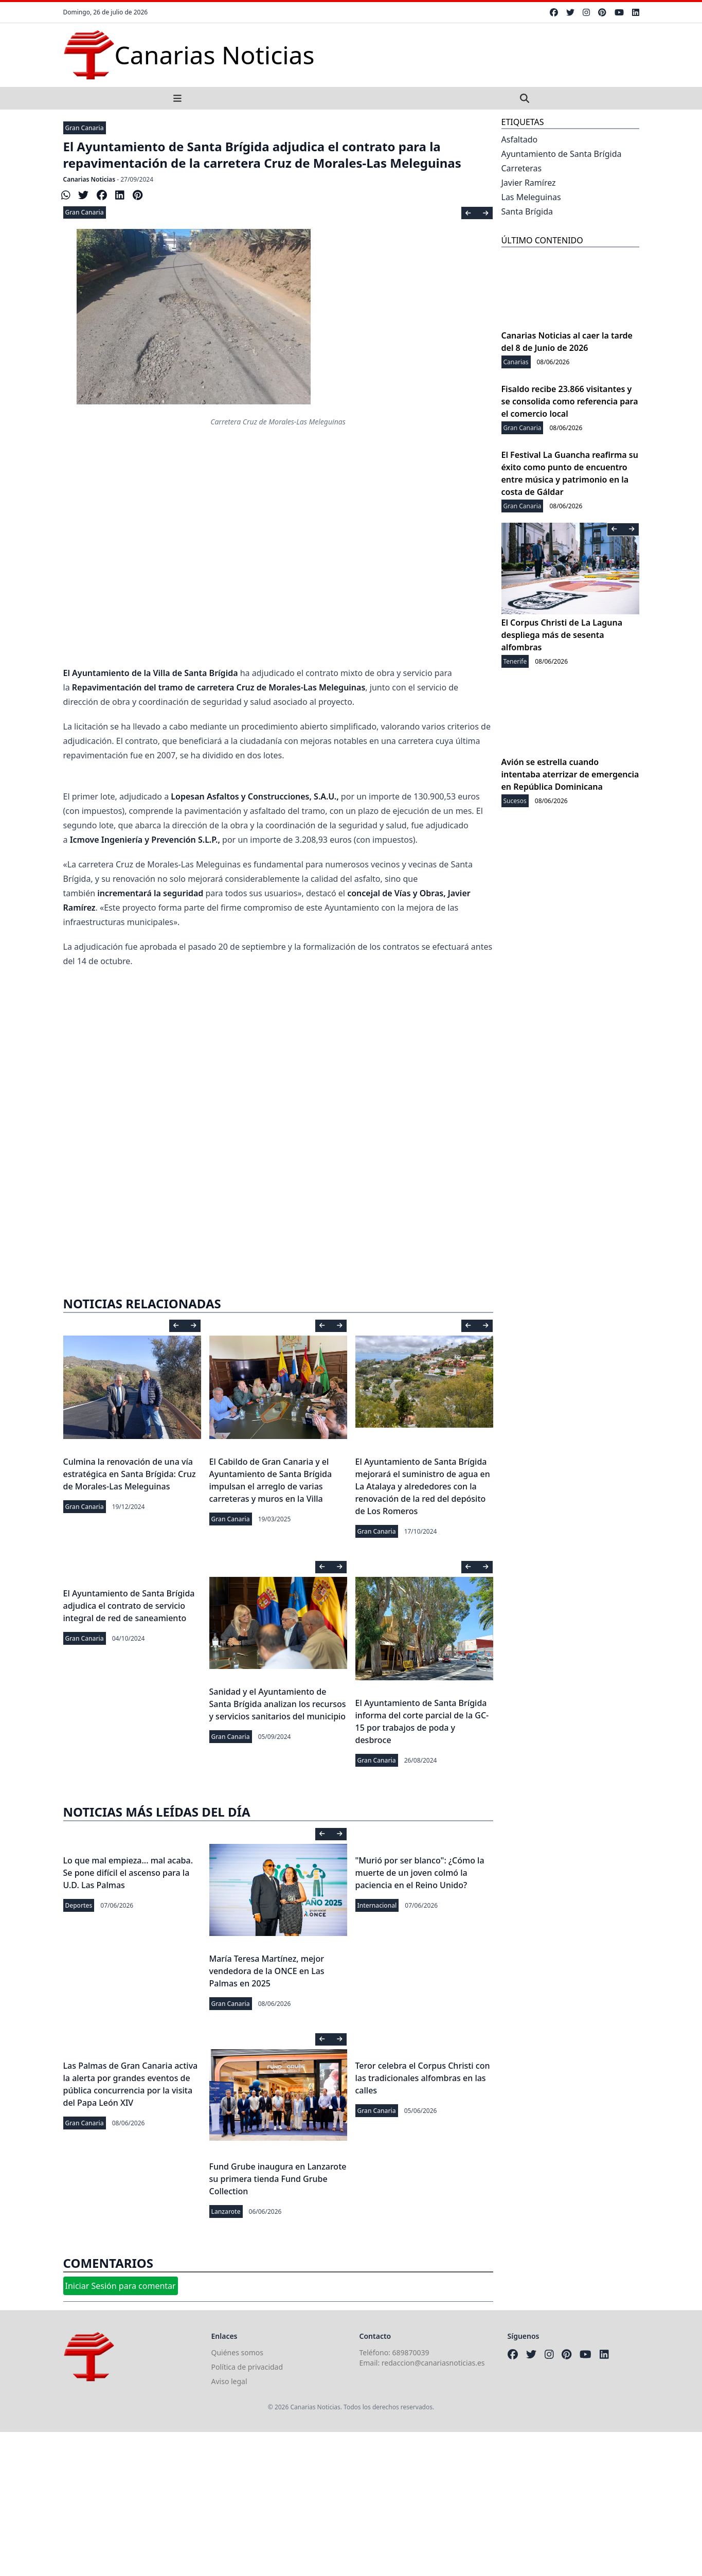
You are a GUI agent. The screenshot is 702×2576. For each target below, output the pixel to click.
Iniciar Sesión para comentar (120, 2285)
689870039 (410, 2352)
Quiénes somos (237, 2352)
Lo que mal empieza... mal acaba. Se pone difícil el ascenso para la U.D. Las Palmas (128, 1873)
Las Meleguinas (531, 197)
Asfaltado (519, 139)
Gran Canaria (84, 127)
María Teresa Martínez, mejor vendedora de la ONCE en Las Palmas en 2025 (267, 1971)
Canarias (516, 362)
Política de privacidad (247, 2367)
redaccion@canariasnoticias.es (433, 2363)
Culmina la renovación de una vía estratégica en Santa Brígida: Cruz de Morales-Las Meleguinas (129, 1474)
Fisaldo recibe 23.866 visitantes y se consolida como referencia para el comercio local (569, 401)
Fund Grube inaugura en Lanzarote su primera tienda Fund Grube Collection (278, 2179)
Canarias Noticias (89, 179)
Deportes (79, 1905)
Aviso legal (229, 2381)
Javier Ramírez (528, 182)
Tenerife (515, 661)
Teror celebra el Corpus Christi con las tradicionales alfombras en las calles (422, 2078)
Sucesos (515, 800)
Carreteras (521, 168)
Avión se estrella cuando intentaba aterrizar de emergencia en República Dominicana (570, 774)
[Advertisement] (278, 534)
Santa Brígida (527, 211)
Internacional (377, 1905)
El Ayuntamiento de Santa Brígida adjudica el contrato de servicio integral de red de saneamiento (129, 1606)
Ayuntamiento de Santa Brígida (561, 153)
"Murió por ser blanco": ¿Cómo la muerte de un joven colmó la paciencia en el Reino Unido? (419, 1873)
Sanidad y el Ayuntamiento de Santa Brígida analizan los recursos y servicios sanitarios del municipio (277, 1704)
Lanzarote (226, 2211)
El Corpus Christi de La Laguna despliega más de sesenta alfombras (562, 635)
